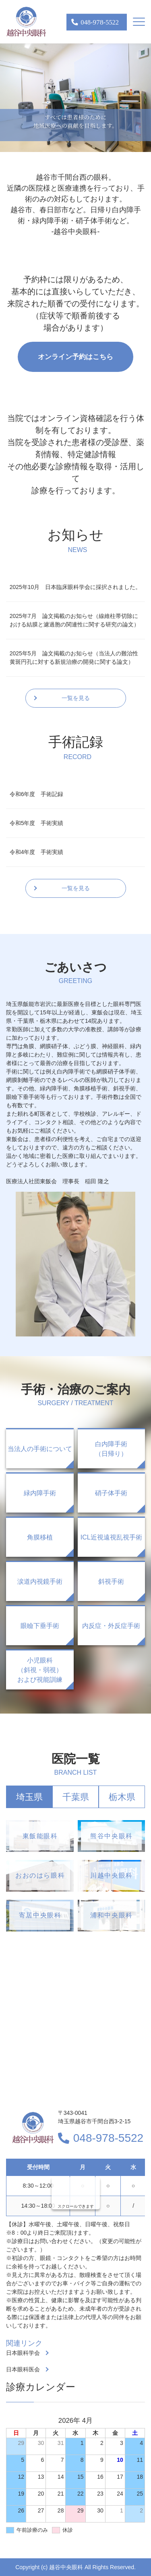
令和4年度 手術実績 (37, 852)
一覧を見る (76, 698)
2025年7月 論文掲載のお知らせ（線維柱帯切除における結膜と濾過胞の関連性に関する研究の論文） (74, 620)
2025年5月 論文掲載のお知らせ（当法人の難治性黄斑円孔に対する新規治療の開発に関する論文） (74, 657)
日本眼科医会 (23, 2369)
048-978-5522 (108, 2138)
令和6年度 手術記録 (37, 794)
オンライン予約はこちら (75, 357)
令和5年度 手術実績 (37, 823)
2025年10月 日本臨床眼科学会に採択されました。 (75, 587)
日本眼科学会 (23, 2353)
